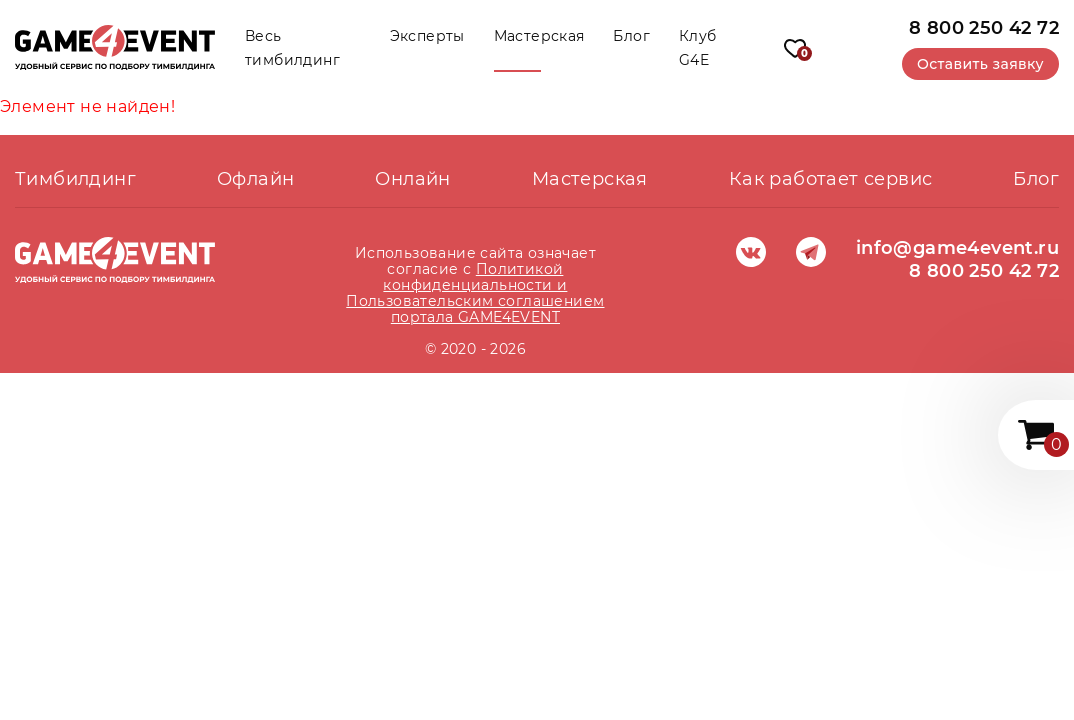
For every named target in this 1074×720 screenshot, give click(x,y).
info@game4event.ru (957, 248)
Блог (631, 36)
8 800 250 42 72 (984, 27)
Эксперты (427, 36)
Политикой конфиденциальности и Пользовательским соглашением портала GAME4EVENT (475, 293)
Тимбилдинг (75, 179)
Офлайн (255, 179)
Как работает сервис (831, 179)
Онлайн (412, 179)
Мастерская (539, 36)
